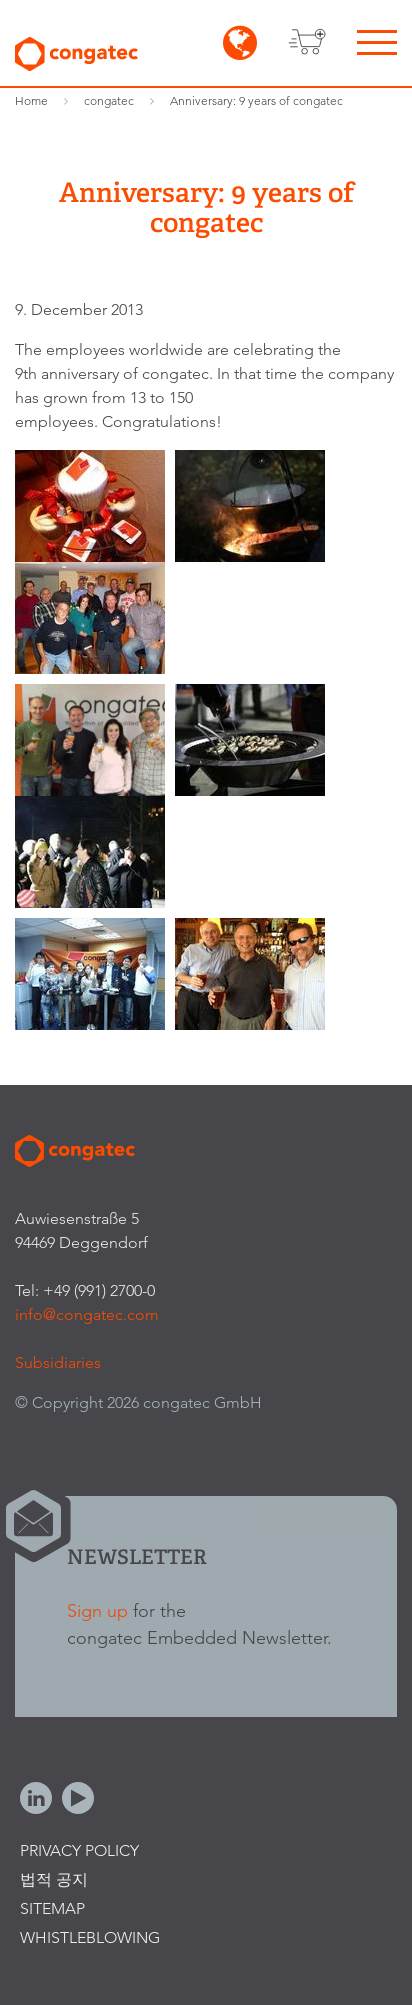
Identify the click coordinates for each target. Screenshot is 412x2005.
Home (31, 100)
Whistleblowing (90, 1937)
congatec (109, 100)
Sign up (97, 1610)
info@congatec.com (87, 1314)
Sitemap (52, 1908)
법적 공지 (54, 1879)
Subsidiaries (58, 1362)
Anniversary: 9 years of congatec (256, 100)
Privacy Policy (79, 1850)
